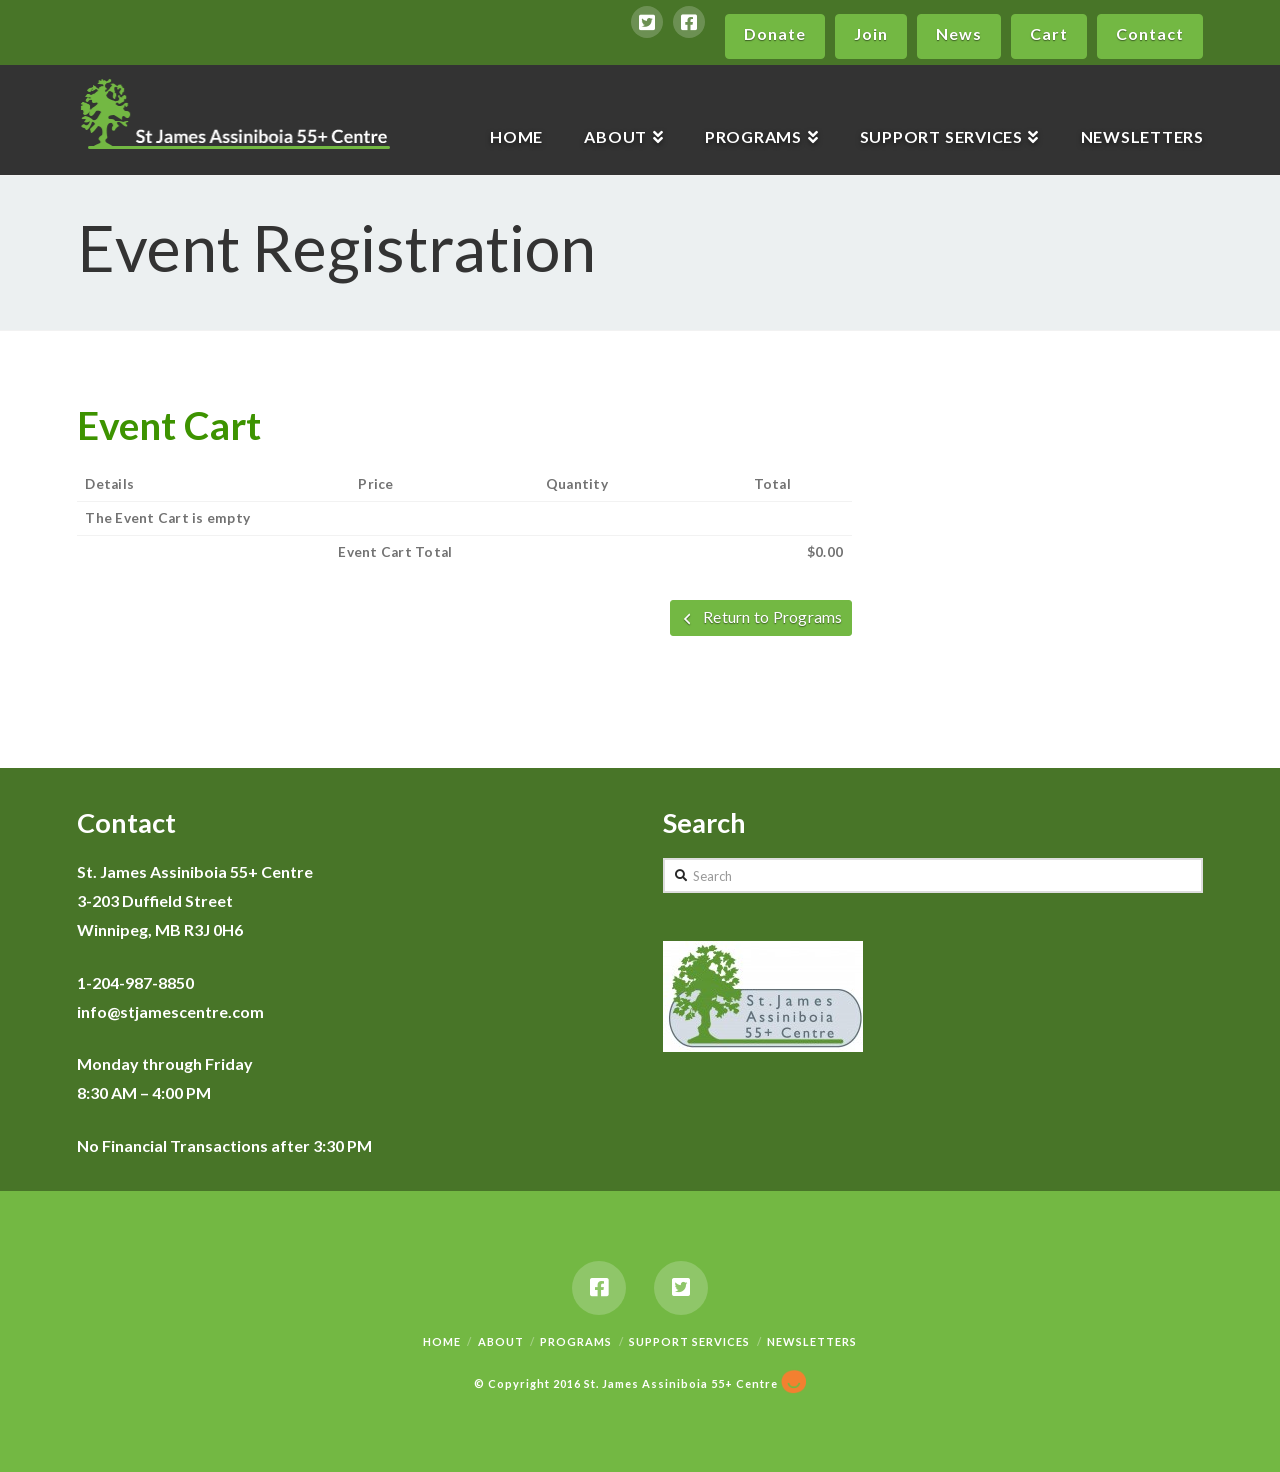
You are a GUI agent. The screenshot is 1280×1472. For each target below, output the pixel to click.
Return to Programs (761, 617)
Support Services (689, 1341)
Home (442, 1341)
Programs (576, 1341)
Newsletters (812, 1341)
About (501, 1341)
